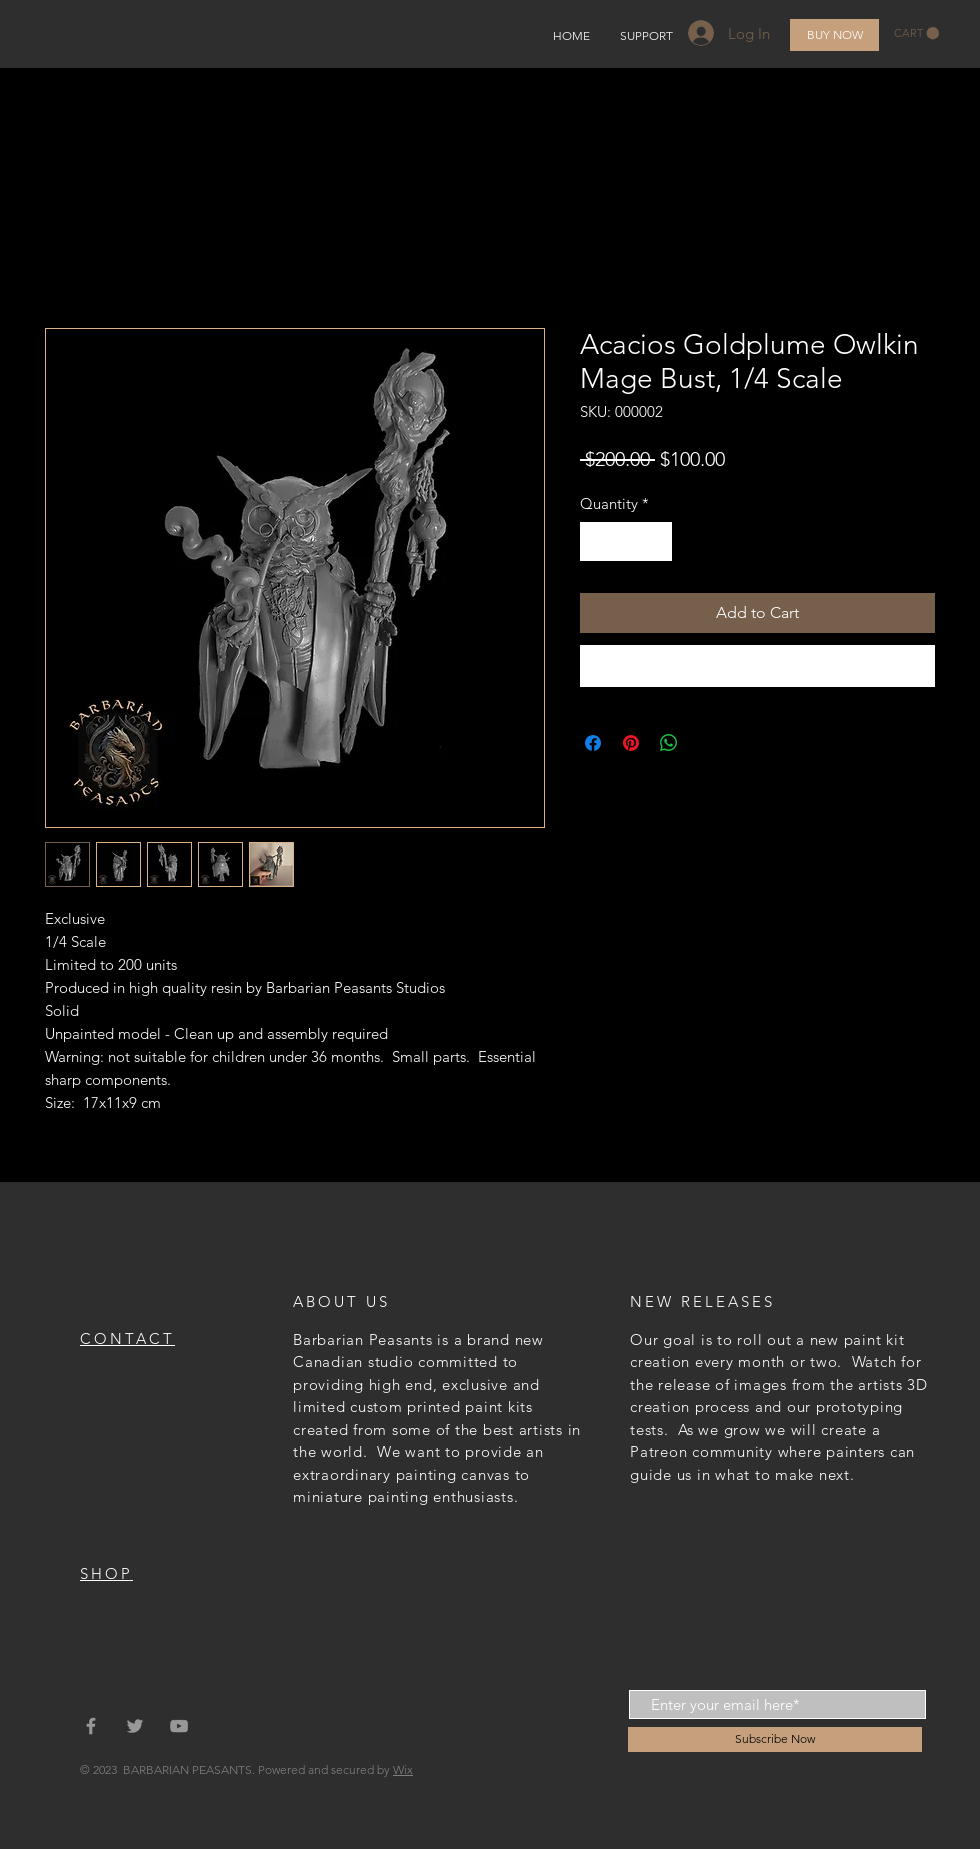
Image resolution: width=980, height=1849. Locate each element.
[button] (916, 33)
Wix (403, 1769)
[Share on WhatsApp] (669, 743)
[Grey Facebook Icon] (91, 1726)
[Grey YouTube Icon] (179, 1726)
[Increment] (656, 541)
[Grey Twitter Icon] (135, 1726)
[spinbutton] (626, 541)
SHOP (106, 1573)
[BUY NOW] (834, 35)
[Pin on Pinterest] (631, 743)
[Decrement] (596, 541)
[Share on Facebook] (593, 743)
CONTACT (127, 1338)
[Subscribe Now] (775, 1739)
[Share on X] (707, 743)
